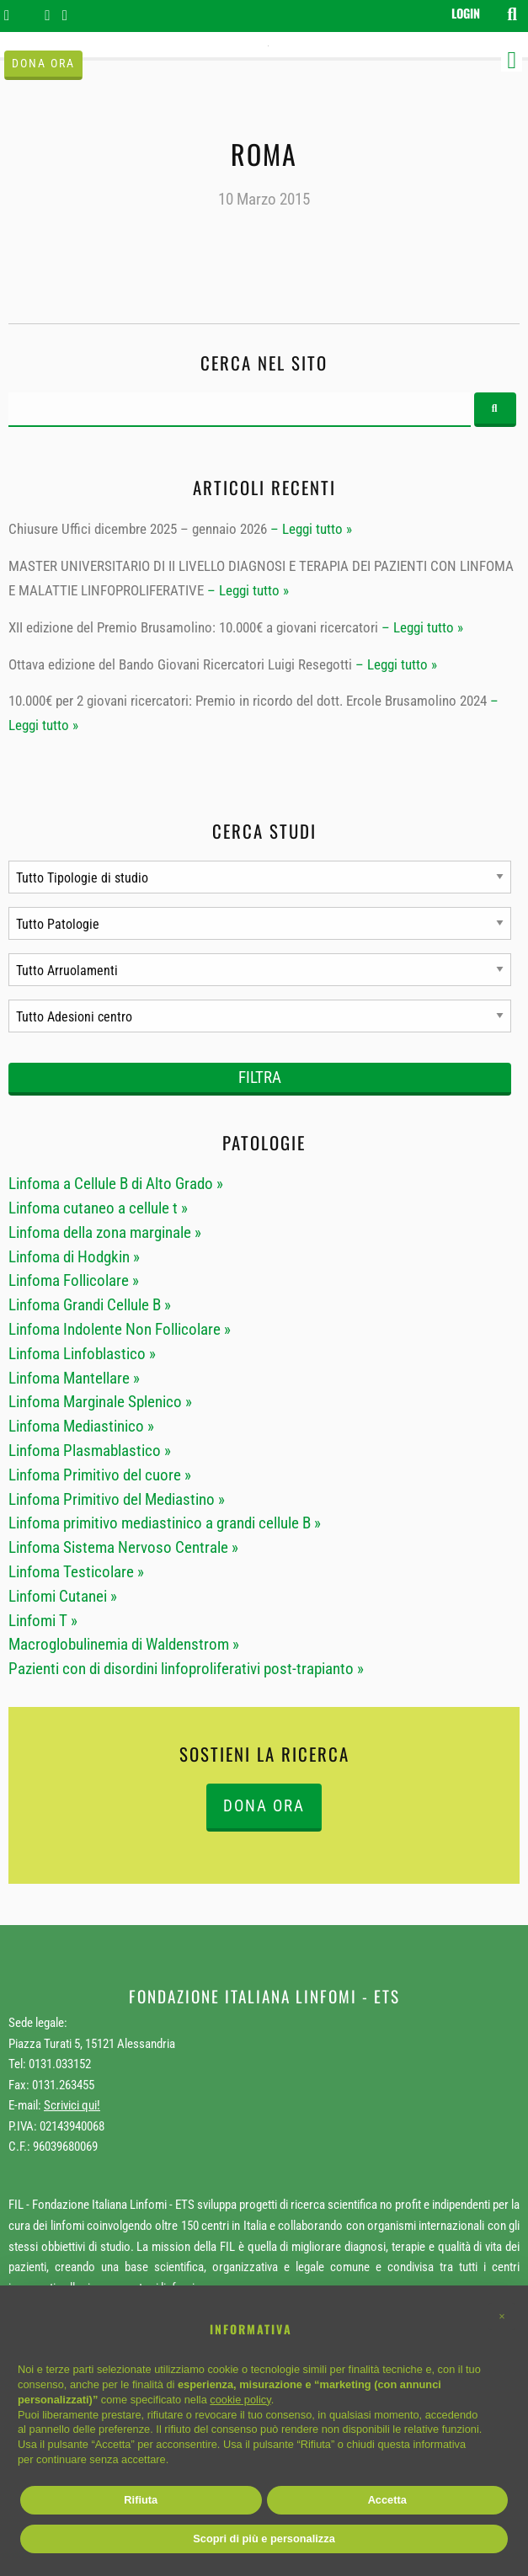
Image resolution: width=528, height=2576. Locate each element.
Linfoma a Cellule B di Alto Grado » (115, 1183)
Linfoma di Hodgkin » (74, 1257)
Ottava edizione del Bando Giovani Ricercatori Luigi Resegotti (180, 664)
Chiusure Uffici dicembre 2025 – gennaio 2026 (137, 528)
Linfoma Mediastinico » (81, 1426)
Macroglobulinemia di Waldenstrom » (123, 1644)
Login (465, 13)
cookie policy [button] (240, 2399)
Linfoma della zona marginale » (104, 1232)
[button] (501, 2316)
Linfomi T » (42, 1620)
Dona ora (43, 63)
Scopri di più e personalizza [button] (264, 2538)
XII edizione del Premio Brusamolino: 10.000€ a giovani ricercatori (193, 627)
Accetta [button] (387, 2499)
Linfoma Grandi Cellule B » (89, 1305)
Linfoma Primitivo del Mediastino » (116, 1499)
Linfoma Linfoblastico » (82, 1353)
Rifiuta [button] (140, 2499)
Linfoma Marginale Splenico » (100, 1401)
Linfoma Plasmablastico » (89, 1450)
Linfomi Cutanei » (62, 1596)
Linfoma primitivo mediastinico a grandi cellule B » (164, 1523)
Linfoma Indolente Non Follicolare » (119, 1329)
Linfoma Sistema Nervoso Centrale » (123, 1547)
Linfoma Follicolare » (73, 1280)
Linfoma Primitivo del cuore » (99, 1475)
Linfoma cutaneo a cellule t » (98, 1208)
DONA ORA (264, 1806)
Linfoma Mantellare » (74, 1378)
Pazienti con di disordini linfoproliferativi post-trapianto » (186, 1668)
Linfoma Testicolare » (76, 1571)
